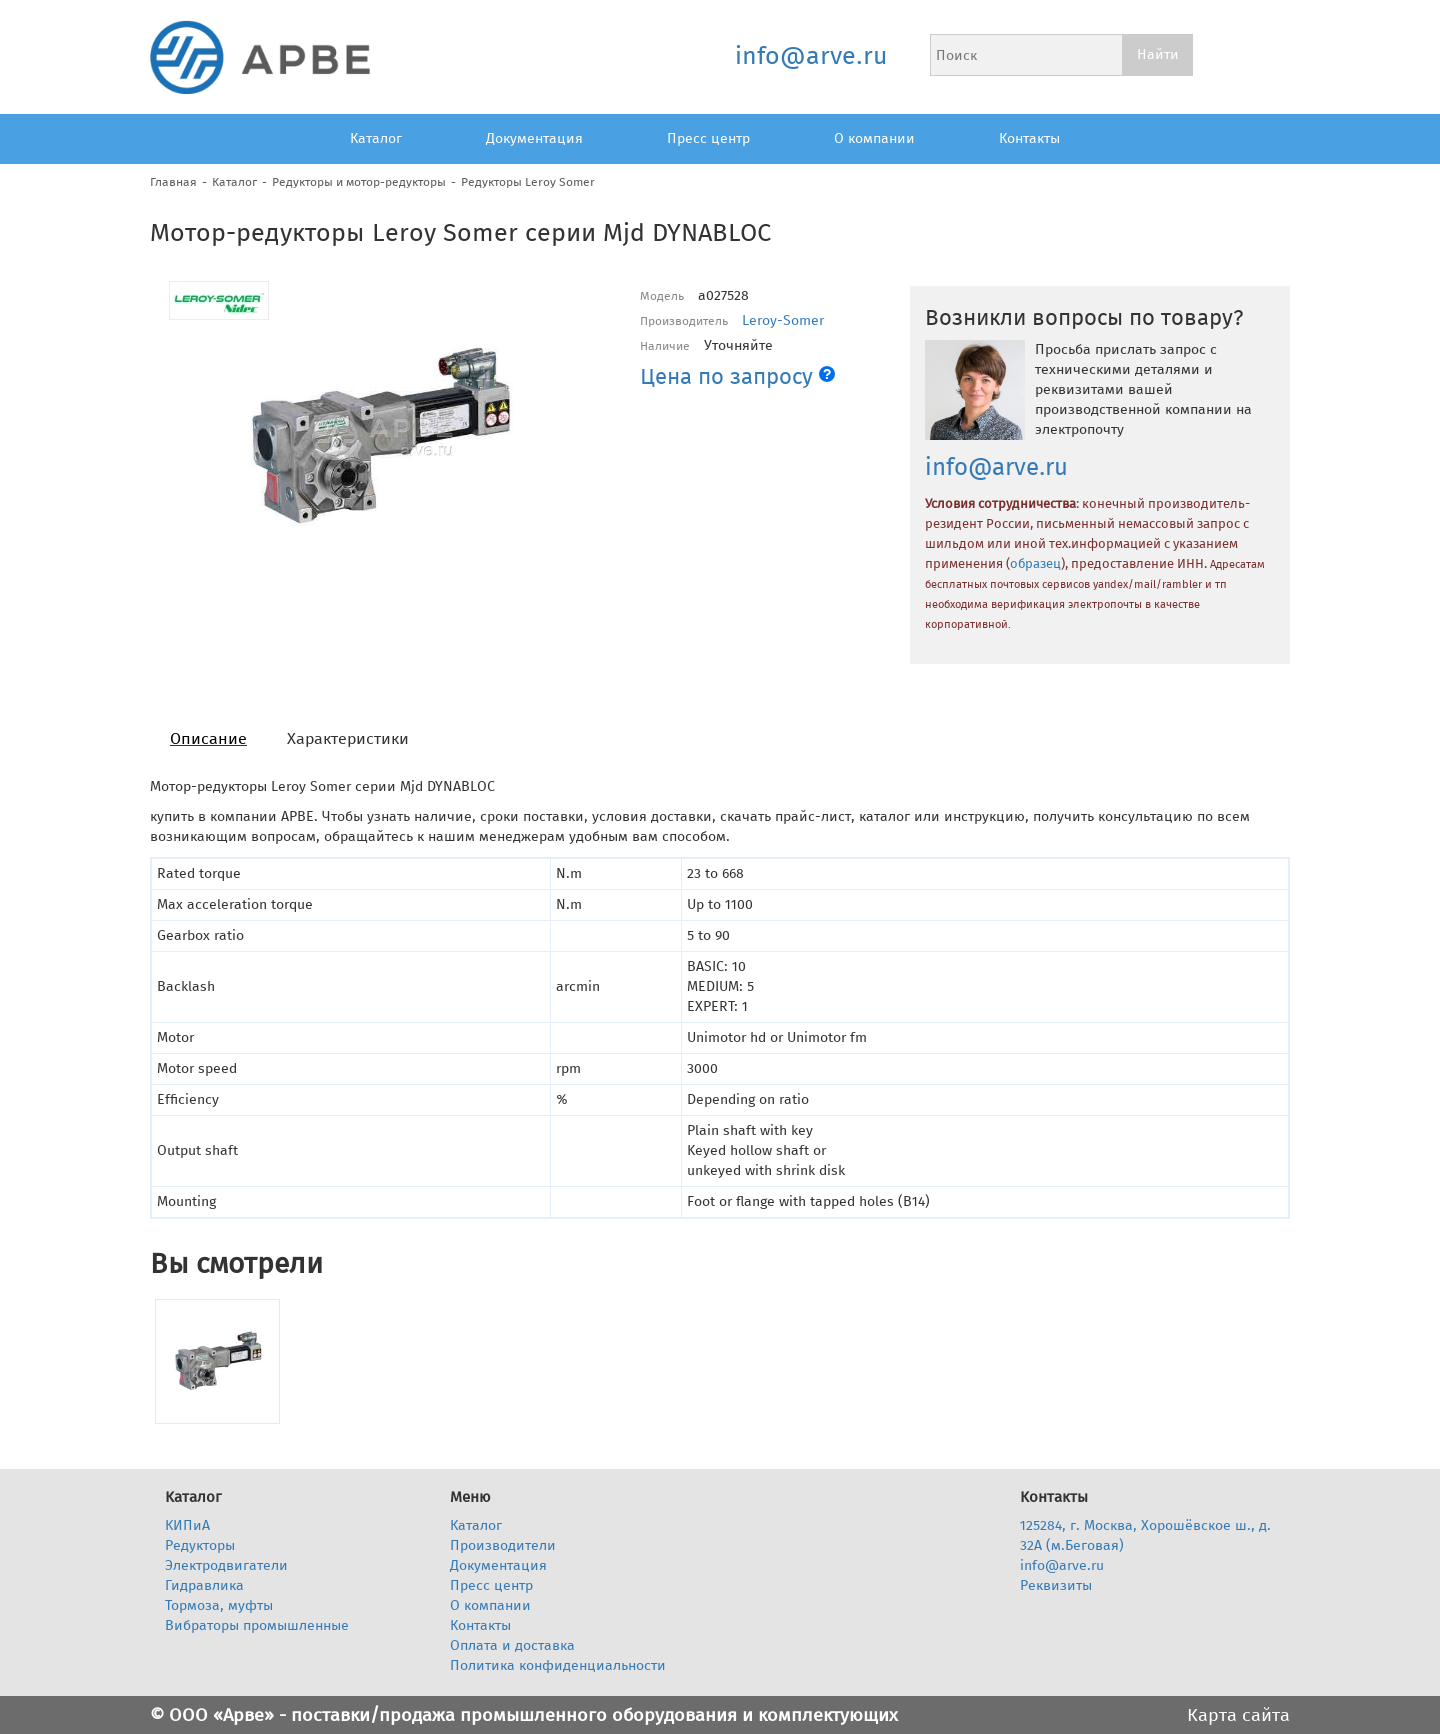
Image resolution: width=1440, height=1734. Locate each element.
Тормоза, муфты (219, 1605)
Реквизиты (1056, 1585)
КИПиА (187, 1525)
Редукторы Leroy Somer (528, 182)
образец (1035, 564)
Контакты (1029, 138)
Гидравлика (204, 1585)
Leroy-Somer (783, 320)
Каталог (376, 138)
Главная (173, 182)
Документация (534, 138)
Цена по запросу (737, 376)
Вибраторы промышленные (257, 1625)
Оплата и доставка (512, 1645)
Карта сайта (1238, 1715)
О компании (874, 138)
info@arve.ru (810, 56)
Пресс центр (708, 138)
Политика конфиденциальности (558, 1665)
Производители (503, 1545)
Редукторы (200, 1545)
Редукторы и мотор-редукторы (359, 182)
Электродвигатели (226, 1565)
